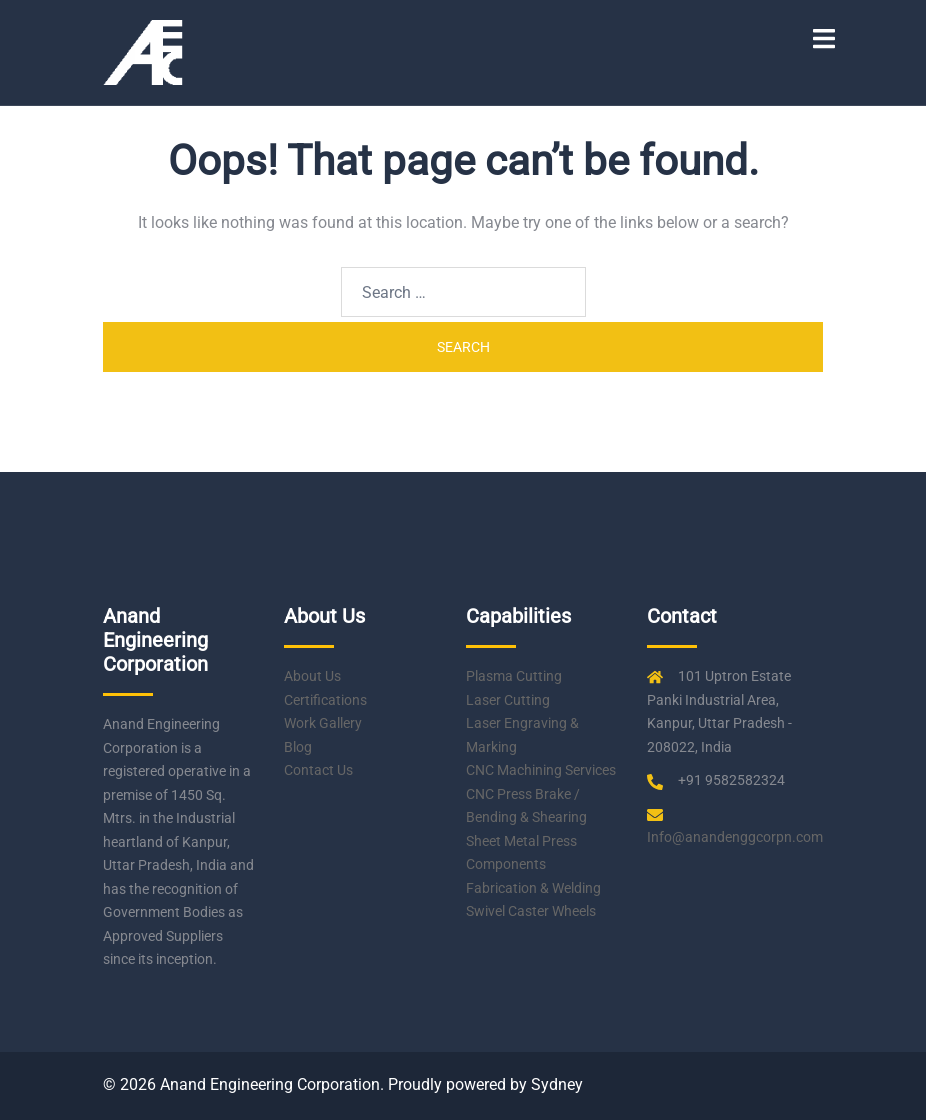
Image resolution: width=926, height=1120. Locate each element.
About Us (312, 676)
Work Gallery (323, 723)
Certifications (325, 700)
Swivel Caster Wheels (531, 911)
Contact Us (318, 770)
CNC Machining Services (541, 770)
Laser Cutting (508, 700)
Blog (298, 747)
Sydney (557, 1084)
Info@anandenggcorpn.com (735, 837)
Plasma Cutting (514, 676)
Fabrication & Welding (533, 888)
